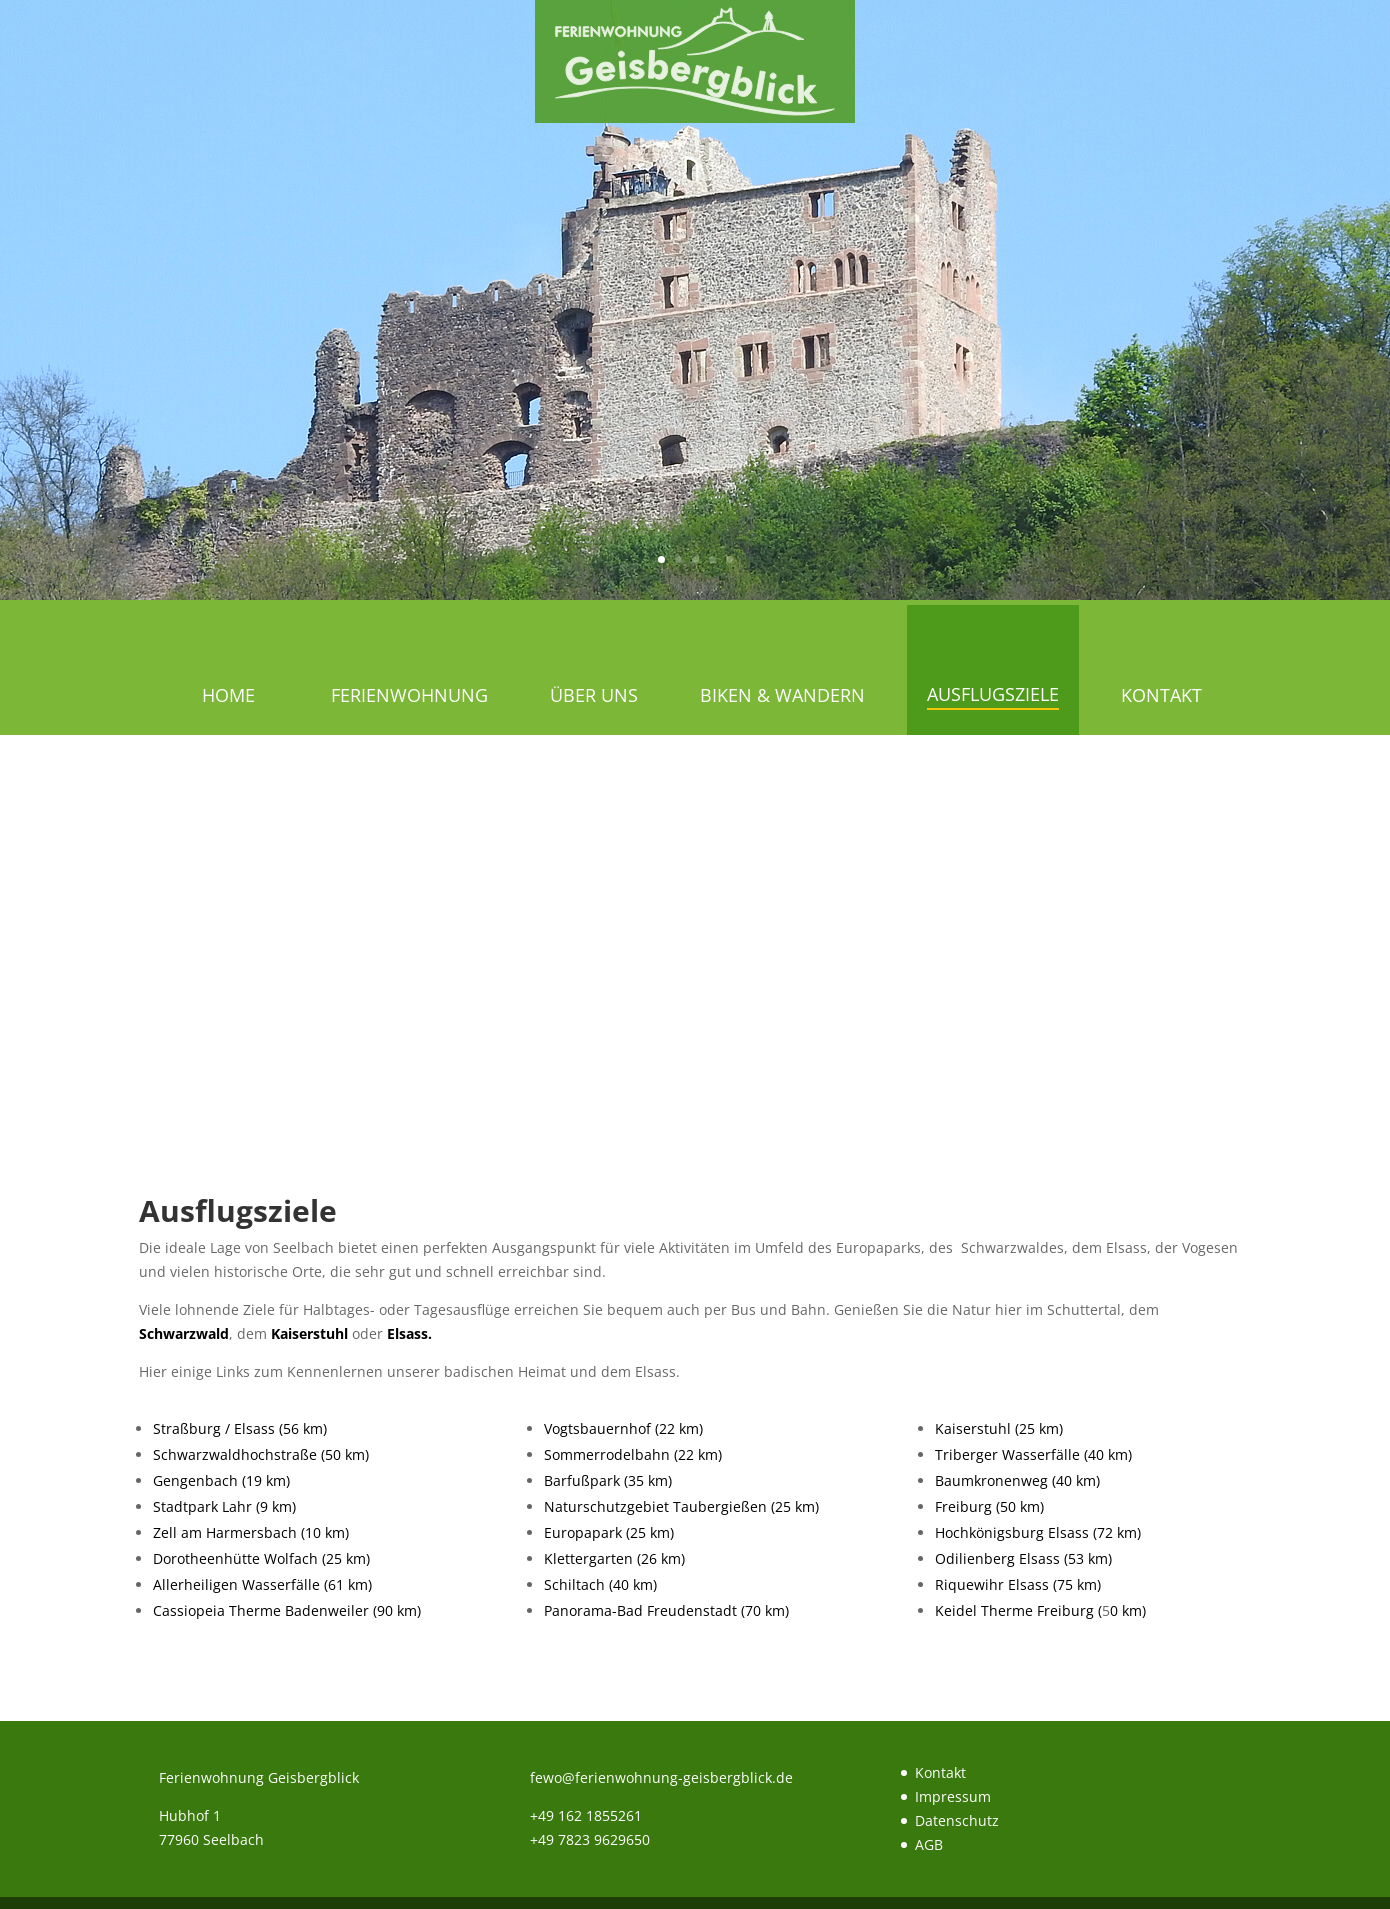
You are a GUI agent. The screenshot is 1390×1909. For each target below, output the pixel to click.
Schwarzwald (184, 1333)
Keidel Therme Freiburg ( (1018, 1610)
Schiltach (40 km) (600, 1584)
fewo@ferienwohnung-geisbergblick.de (661, 1777)
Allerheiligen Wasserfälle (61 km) (262, 1584)
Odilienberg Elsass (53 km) (1023, 1558)
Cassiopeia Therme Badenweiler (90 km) (287, 1610)
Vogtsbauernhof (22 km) (623, 1428)
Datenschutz (957, 1820)
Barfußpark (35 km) (608, 1480)
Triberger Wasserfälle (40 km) (1033, 1454)
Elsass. (409, 1333)
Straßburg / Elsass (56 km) (240, 1428)
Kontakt (940, 1772)
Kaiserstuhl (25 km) (999, 1428)
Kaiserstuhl (309, 1333)
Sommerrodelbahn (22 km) (633, 1454)
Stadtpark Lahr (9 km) (224, 1506)
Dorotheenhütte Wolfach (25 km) (261, 1558)
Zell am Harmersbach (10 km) (251, 1532)
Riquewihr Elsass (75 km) (1018, 1584)
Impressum (953, 1796)
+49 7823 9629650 (590, 1839)
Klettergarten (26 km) (614, 1558)
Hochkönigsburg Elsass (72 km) (1038, 1532)
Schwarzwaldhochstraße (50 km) (261, 1454)
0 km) (1128, 1610)
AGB (929, 1844)
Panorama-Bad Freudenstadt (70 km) (666, 1610)
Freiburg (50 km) (989, 1506)
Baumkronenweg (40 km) (1017, 1480)
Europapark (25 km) (609, 1532)
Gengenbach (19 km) (221, 1480)
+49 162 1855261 (586, 1815)
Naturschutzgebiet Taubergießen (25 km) (681, 1506)
